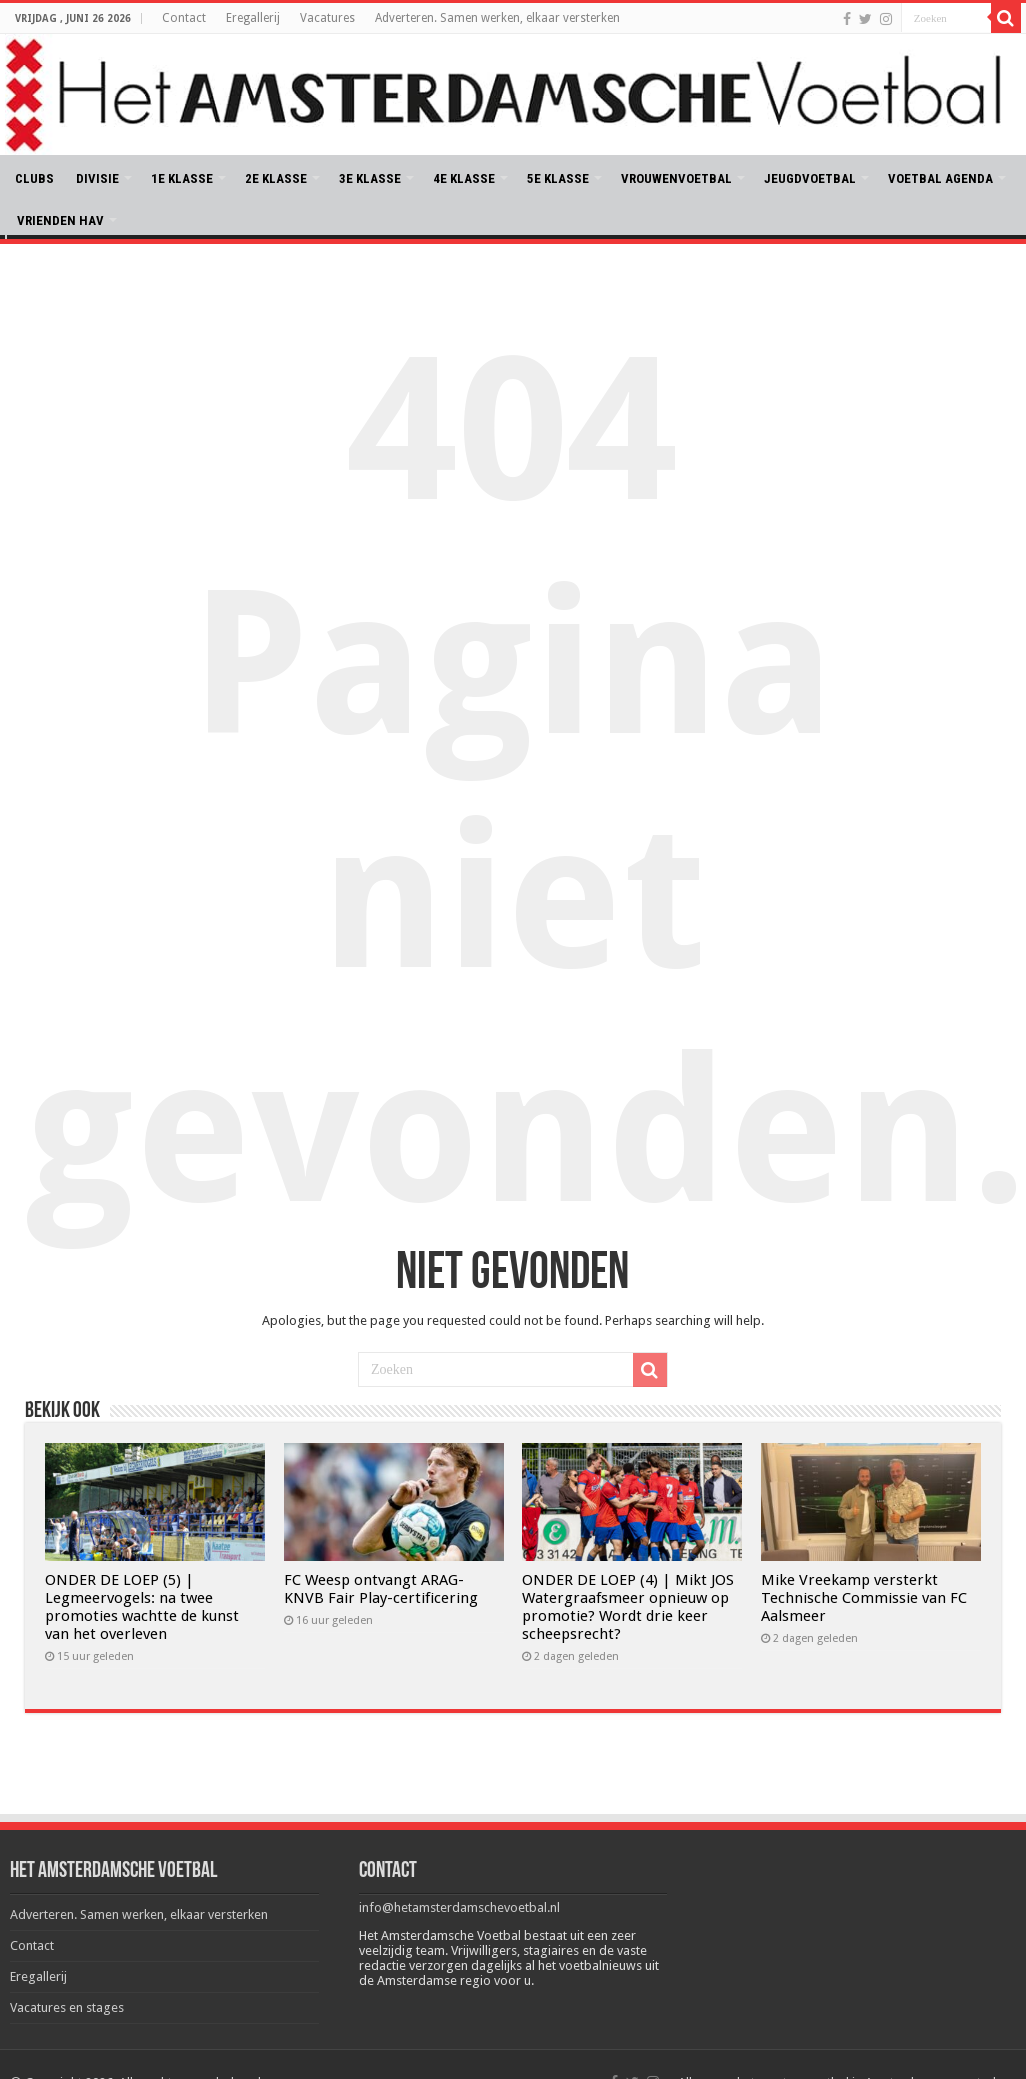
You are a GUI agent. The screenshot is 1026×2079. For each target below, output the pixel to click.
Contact (184, 18)
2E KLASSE (276, 178)
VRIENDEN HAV (60, 220)
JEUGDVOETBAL (810, 178)
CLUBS (34, 178)
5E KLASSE (558, 178)
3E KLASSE (370, 178)
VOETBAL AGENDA (940, 178)
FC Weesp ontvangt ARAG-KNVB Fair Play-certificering (381, 1589)
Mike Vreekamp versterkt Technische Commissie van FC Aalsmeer (864, 1598)
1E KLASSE (182, 178)
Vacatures (327, 18)
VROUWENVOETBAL (676, 178)
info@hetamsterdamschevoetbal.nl (459, 1907)
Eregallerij (253, 18)
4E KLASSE (464, 178)
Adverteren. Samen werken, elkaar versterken (497, 18)
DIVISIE (97, 178)
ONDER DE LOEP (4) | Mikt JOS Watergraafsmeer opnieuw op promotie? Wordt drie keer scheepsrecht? (628, 1607)
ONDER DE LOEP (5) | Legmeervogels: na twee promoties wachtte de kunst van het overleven (142, 1607)
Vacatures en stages (67, 2007)
